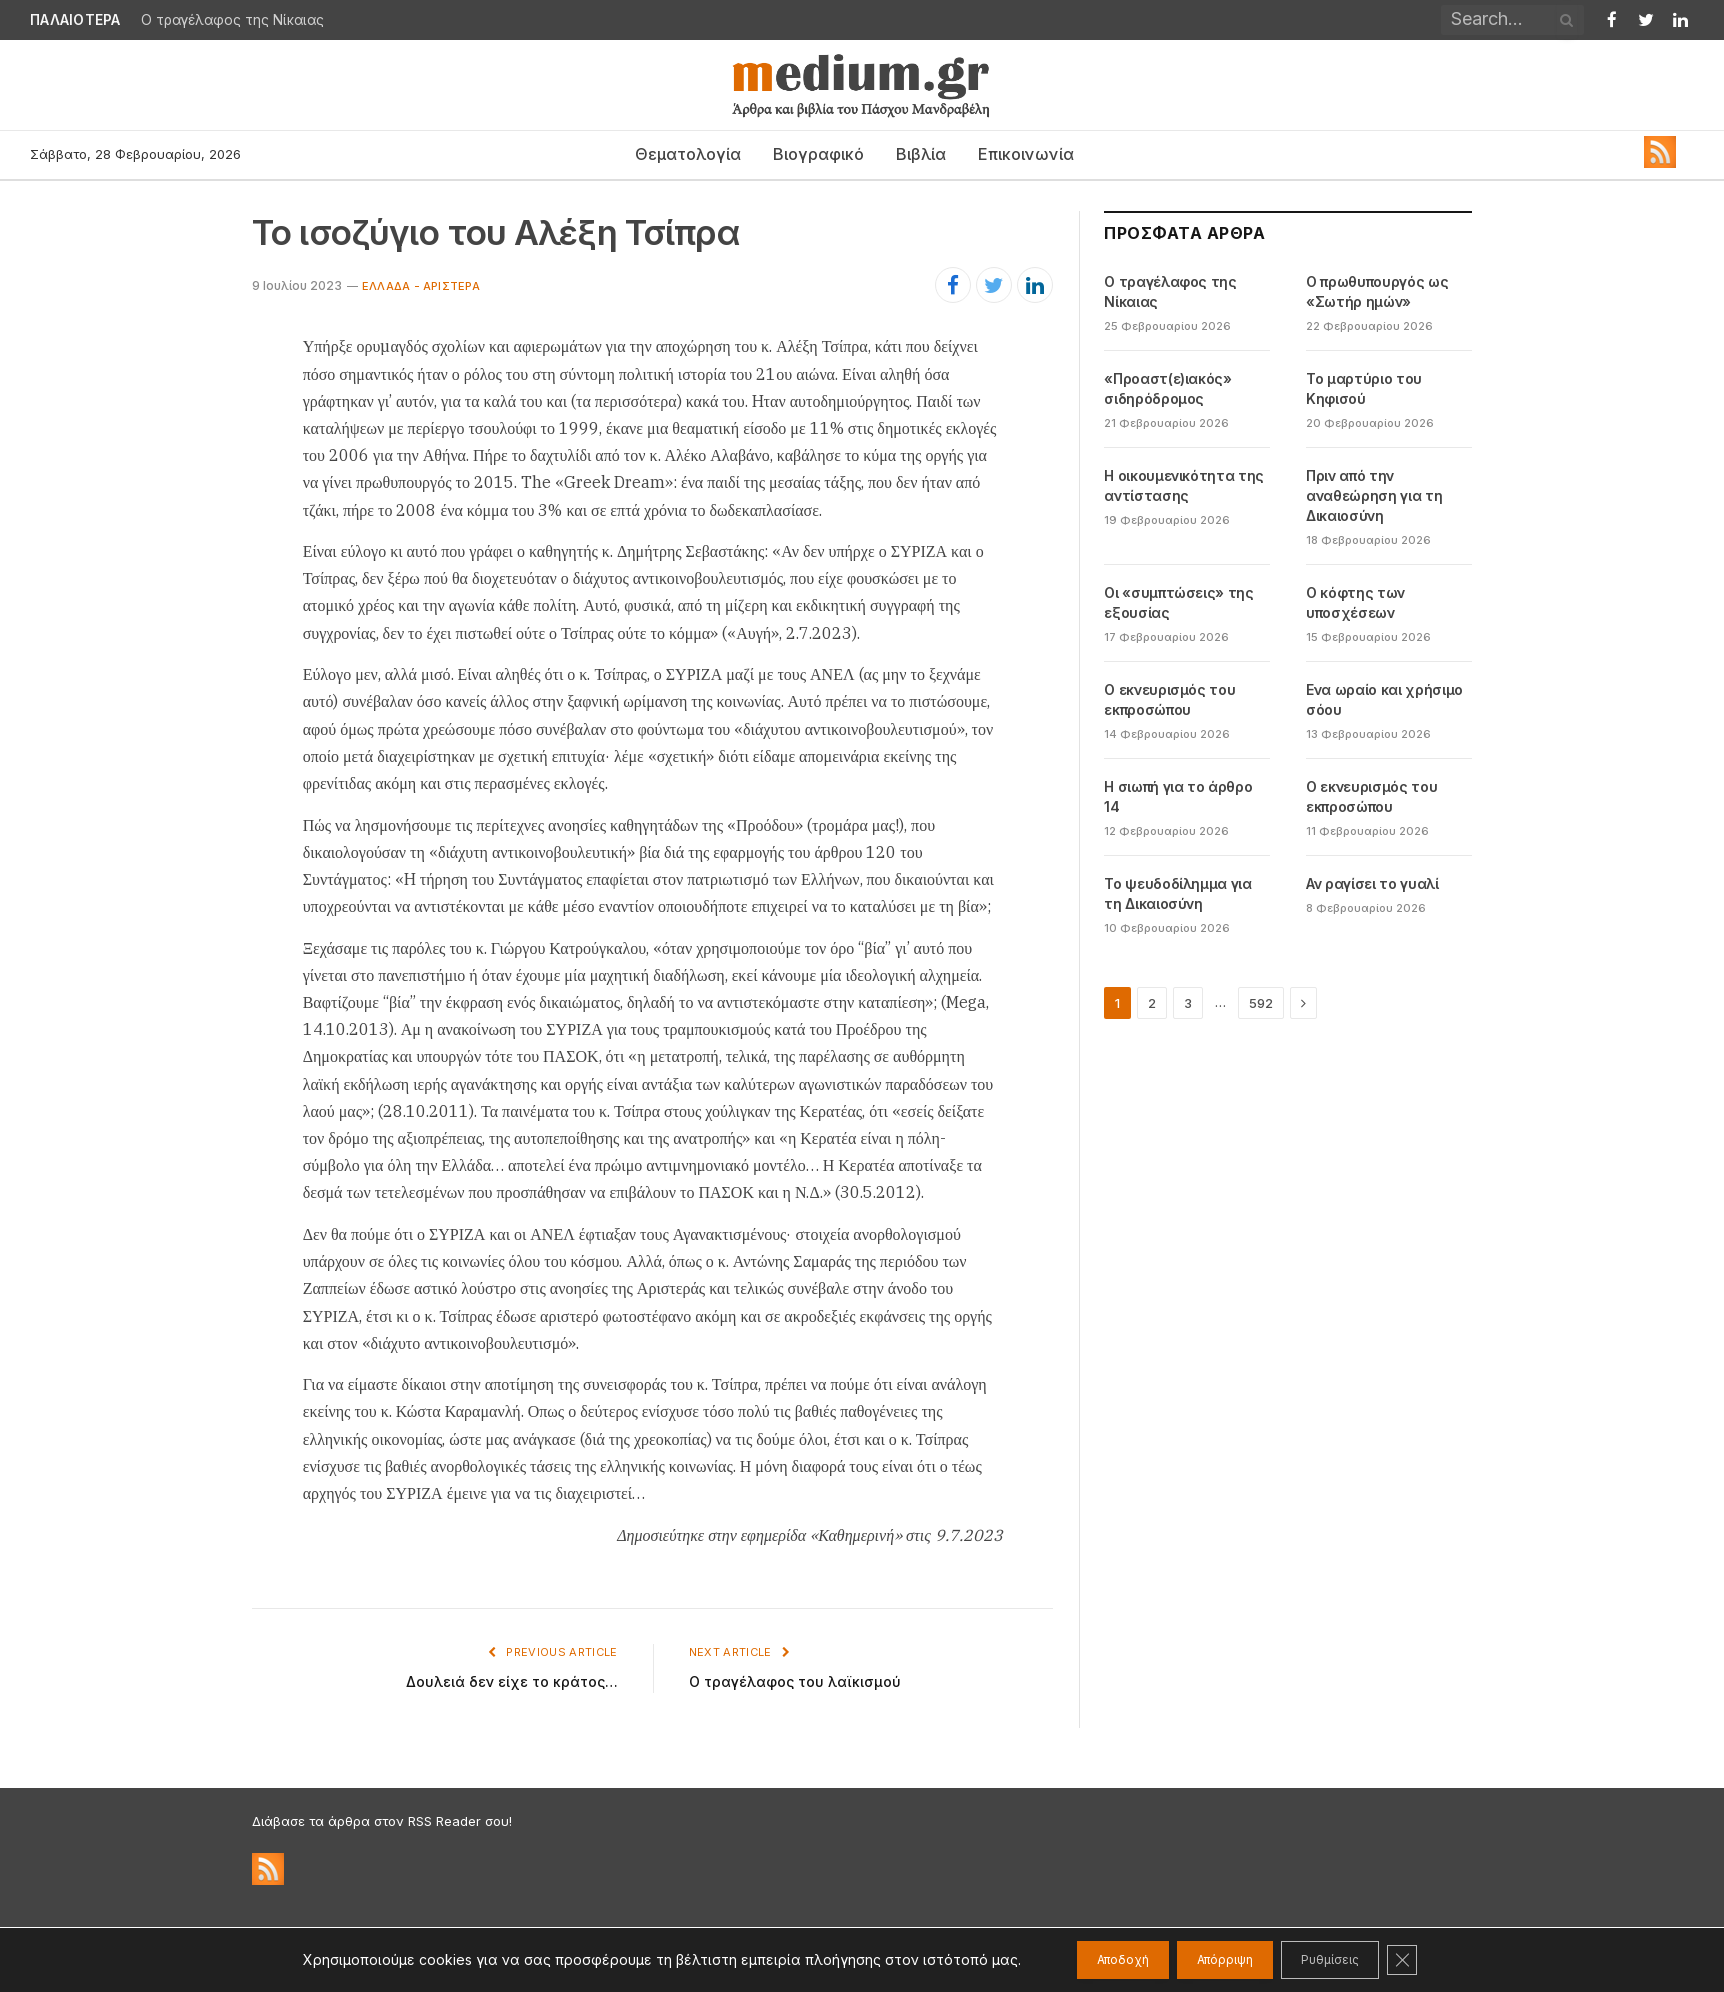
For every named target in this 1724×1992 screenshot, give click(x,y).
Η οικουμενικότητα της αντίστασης (1184, 485)
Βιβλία (921, 154)
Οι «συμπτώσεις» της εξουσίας (1178, 602)
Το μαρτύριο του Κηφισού (1364, 388)
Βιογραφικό (818, 154)
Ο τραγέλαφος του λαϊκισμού (797, 1681)
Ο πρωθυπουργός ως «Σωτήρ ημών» (1377, 291)
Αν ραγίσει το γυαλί (1372, 883)
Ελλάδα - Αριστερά (421, 286)
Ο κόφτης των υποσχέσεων (1355, 602)
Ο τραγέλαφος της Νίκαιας (232, 20)
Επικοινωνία (1026, 154)
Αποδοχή (1089, 1959)
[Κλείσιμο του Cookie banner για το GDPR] (1446, 1960)
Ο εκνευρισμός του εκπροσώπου (1169, 699)
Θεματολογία (688, 154)
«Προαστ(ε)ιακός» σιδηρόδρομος (1167, 388)
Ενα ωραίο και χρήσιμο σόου (1384, 699)
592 (1261, 1003)
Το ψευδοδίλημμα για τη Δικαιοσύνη (1177, 893)
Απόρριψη (1221, 1959)
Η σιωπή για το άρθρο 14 (1178, 796)
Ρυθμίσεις (1356, 1959)
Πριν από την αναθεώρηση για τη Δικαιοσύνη (1374, 495)
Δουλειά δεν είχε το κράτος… (508, 1681)
